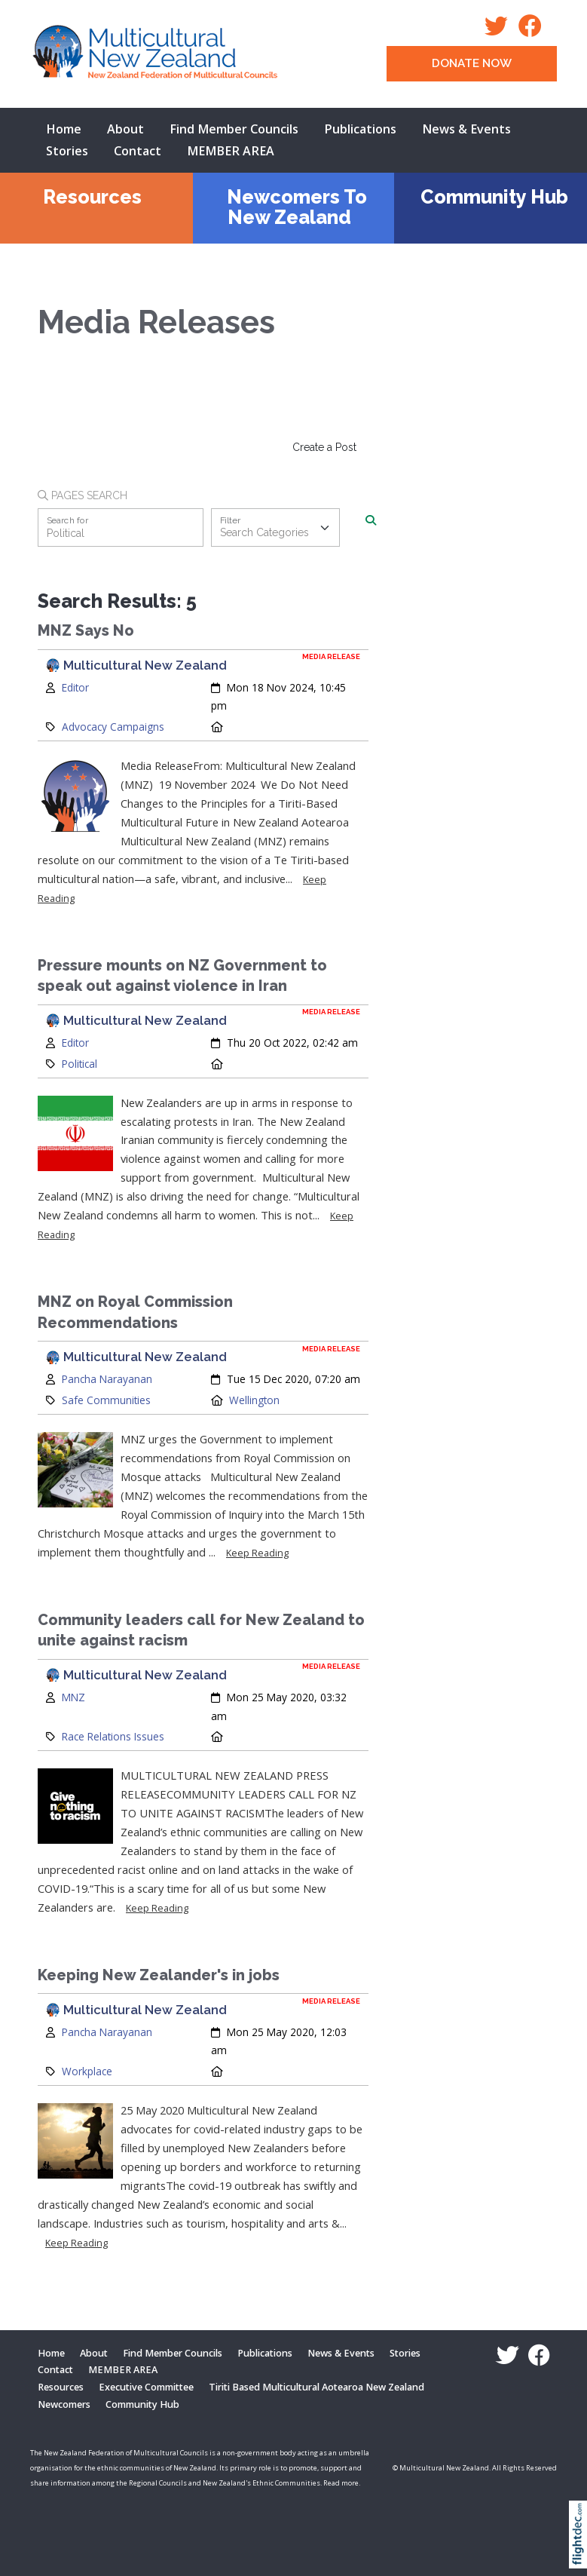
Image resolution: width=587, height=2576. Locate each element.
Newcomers (64, 2404)
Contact (137, 151)
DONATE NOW (472, 63)
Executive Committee (146, 2387)
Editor (75, 687)
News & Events (466, 129)
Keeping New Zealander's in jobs (159, 1975)
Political (79, 1063)
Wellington (254, 1400)
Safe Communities (106, 1400)
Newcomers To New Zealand (297, 207)
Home (63, 129)
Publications (360, 129)
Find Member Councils (234, 129)
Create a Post (324, 447)
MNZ (73, 1697)
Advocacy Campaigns (113, 726)
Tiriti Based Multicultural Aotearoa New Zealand (316, 2387)
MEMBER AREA (230, 151)
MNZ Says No (86, 630)
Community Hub (494, 197)
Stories (67, 151)
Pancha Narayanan (107, 1379)
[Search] (370, 520)
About (125, 129)
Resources (92, 197)
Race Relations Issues (113, 1736)
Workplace (87, 2071)
